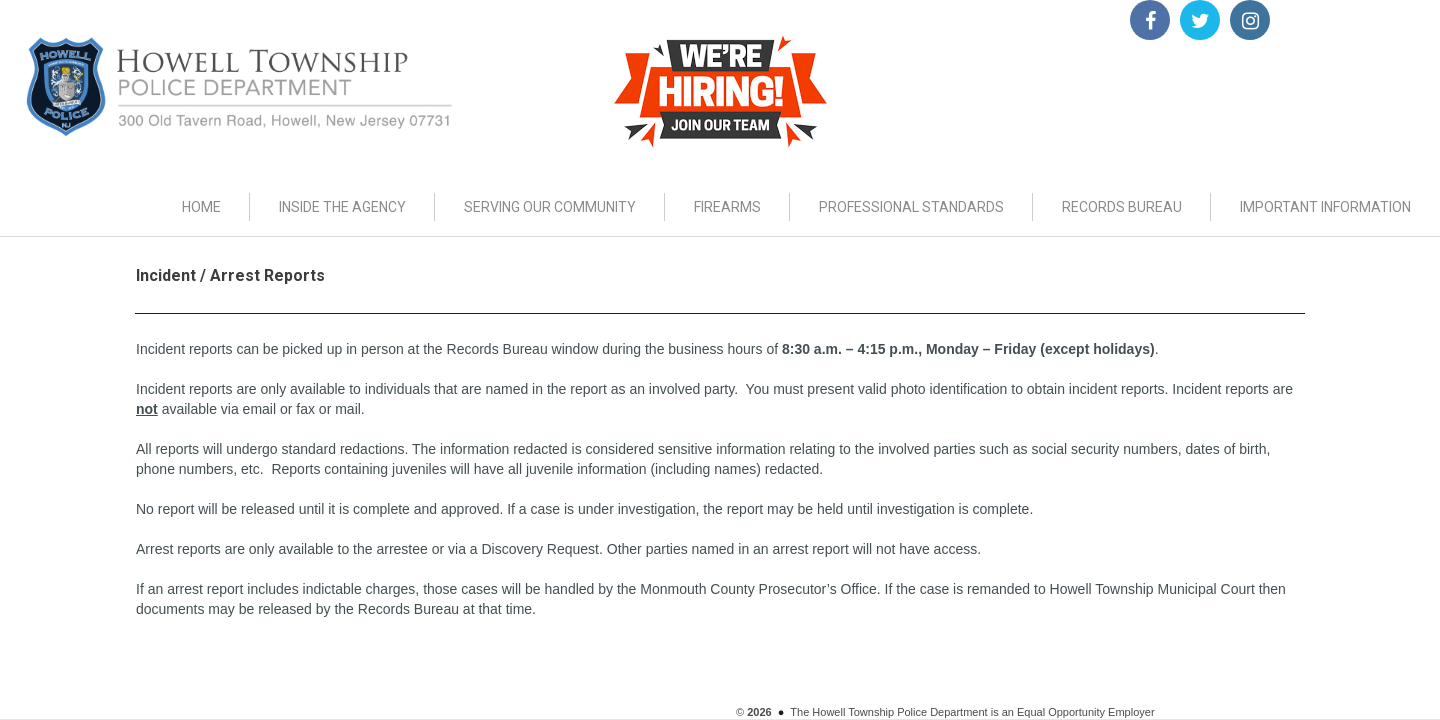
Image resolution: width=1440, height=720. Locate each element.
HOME (201, 207)
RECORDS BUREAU (1122, 207)
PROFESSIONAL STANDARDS (911, 207)
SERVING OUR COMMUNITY (550, 207)
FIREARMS (727, 207)
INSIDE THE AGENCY (342, 207)
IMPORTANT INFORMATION (1325, 207)
